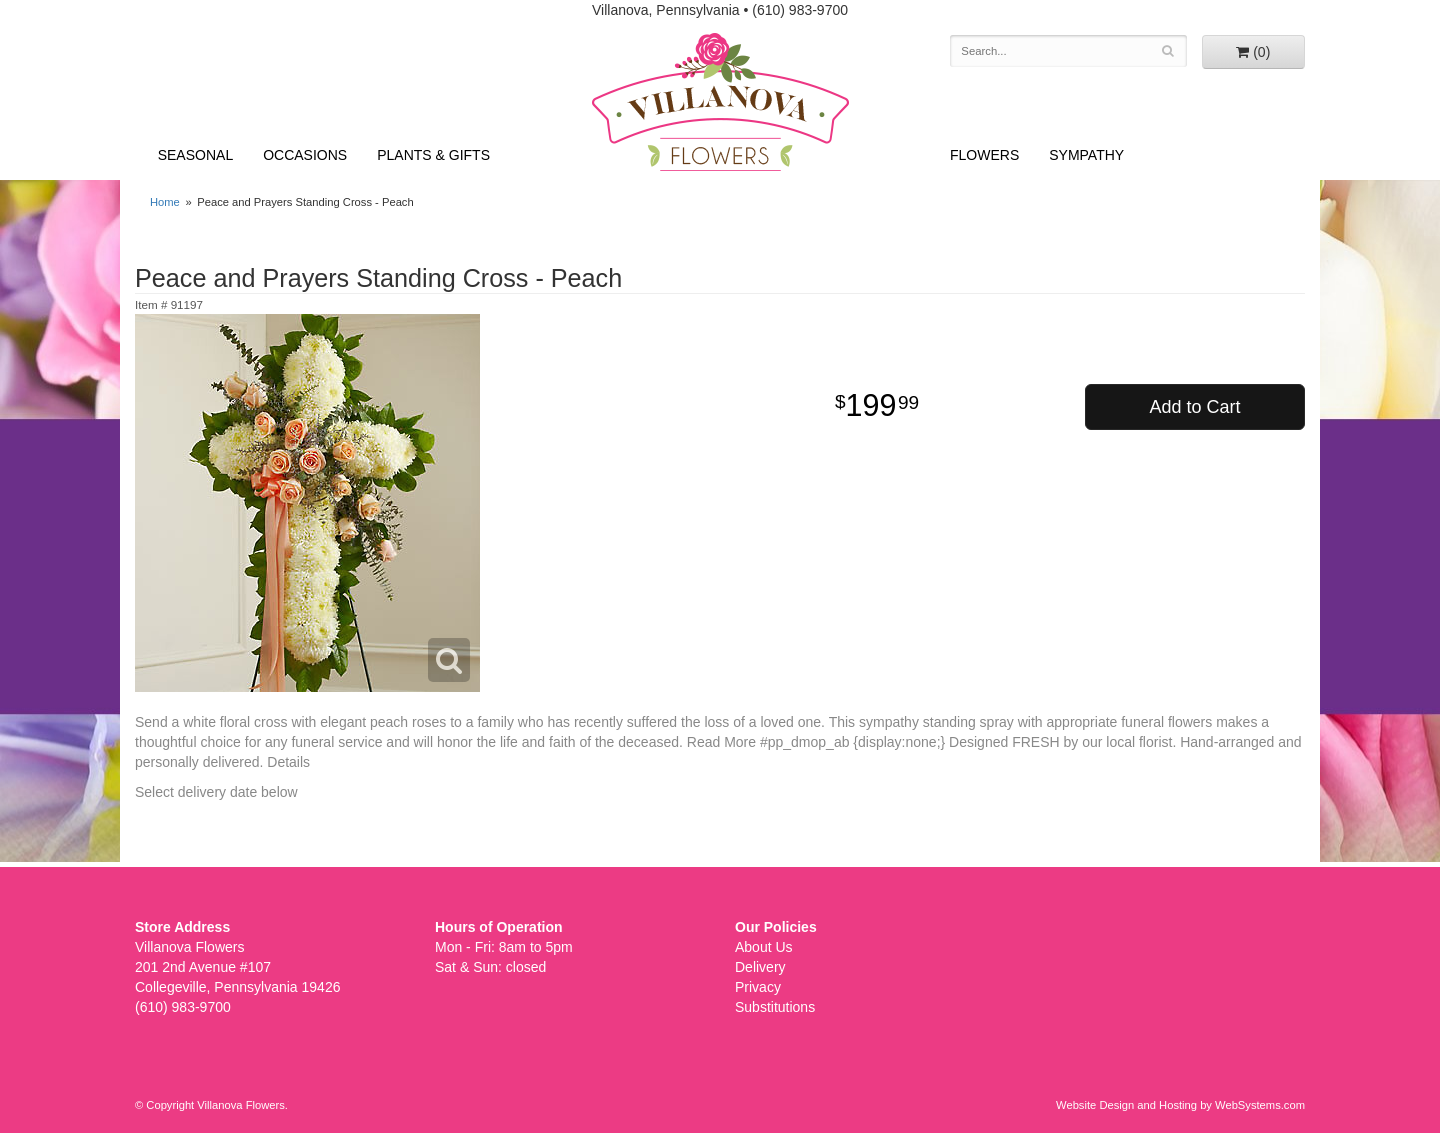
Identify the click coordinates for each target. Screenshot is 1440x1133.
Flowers (984, 155)
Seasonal (195, 155)
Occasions (305, 155)
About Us (764, 947)
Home (165, 202)
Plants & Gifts (433, 155)
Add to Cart (1194, 407)
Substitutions (775, 1007)
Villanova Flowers (720, 102)
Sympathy (1086, 155)
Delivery (760, 967)
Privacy (758, 987)
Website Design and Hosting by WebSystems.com (1180, 1105)
